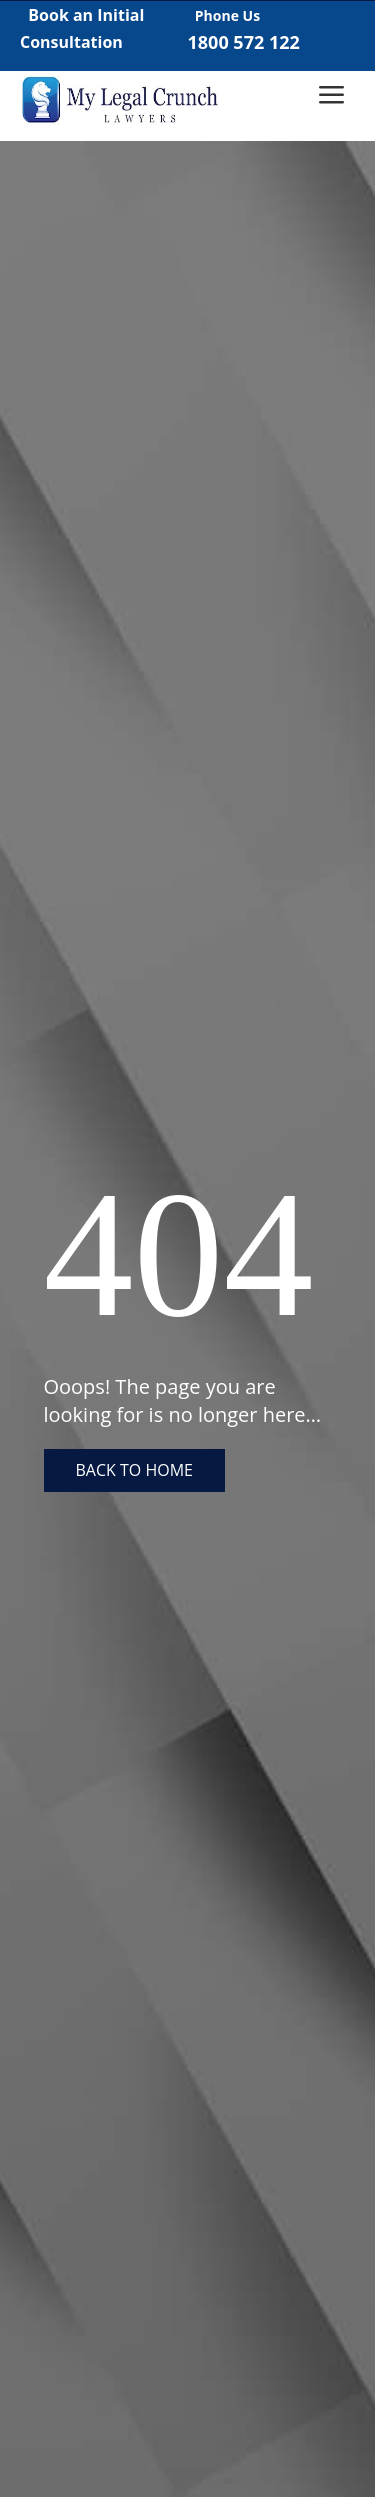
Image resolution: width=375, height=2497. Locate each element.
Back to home (134, 1470)
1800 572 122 (244, 42)
